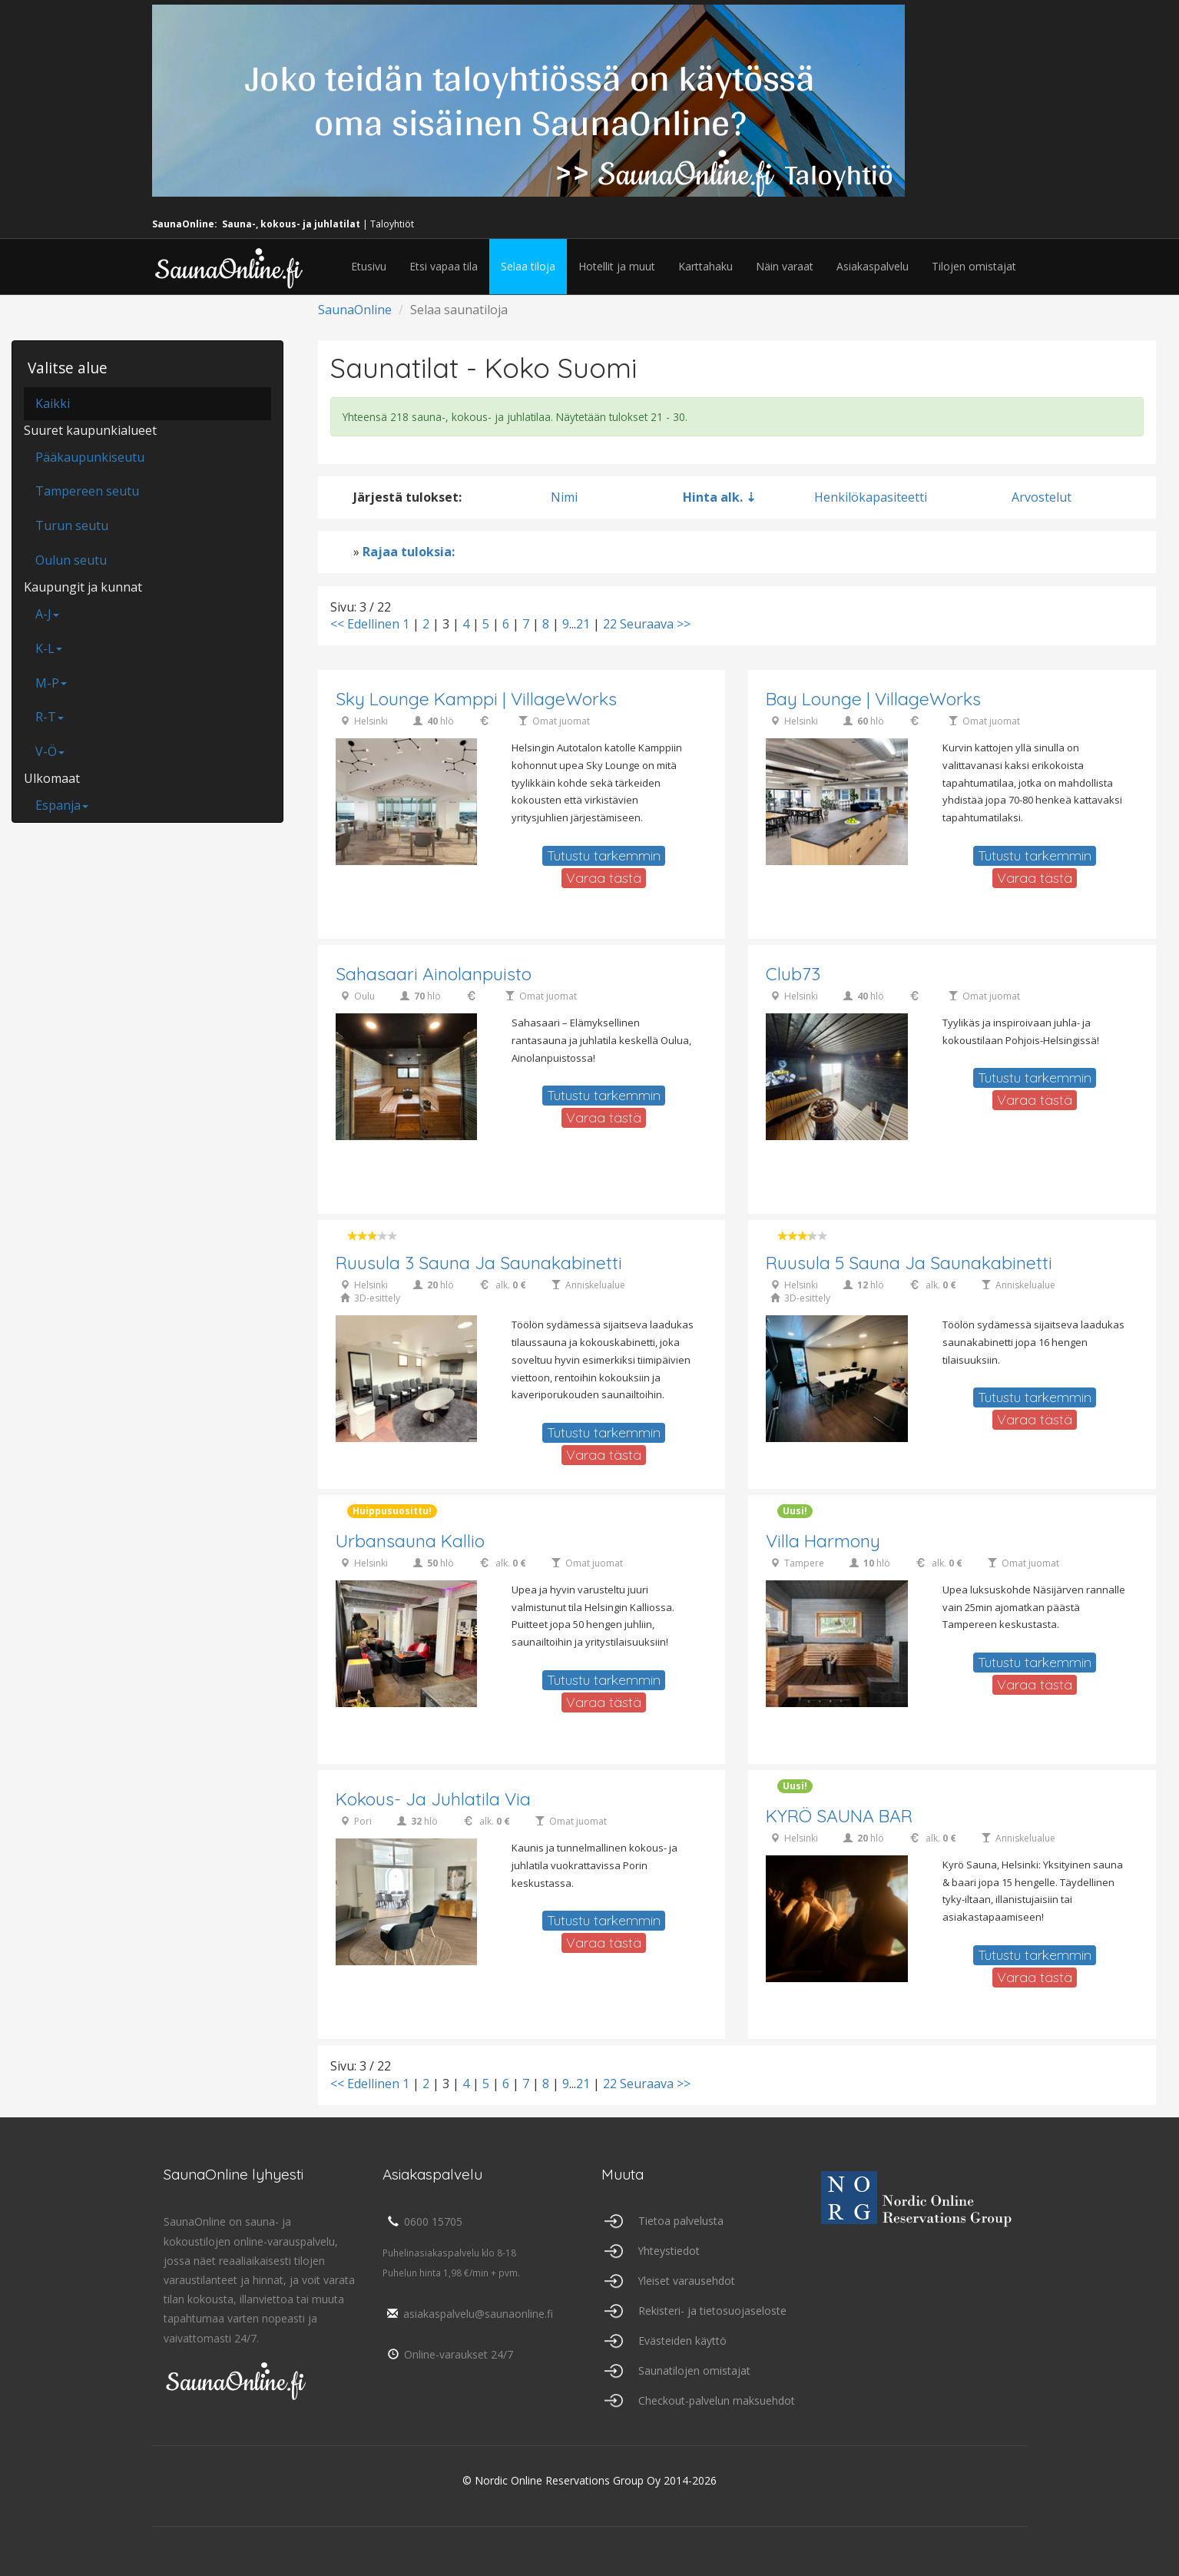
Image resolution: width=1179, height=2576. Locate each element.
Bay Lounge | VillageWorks (874, 699)
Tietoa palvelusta (681, 2220)
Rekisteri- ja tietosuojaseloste (712, 2310)
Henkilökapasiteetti (870, 497)
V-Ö (50, 751)
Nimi (564, 497)
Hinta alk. (713, 497)
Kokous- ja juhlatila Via (434, 1800)
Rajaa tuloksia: (409, 551)
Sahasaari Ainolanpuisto (434, 974)
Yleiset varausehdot (687, 2280)
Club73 (793, 974)
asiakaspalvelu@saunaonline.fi (468, 2313)
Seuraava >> (655, 623)
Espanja (61, 805)
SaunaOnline (355, 309)
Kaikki (52, 403)
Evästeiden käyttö (682, 2340)
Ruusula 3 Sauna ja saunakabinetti (479, 1263)
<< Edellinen (364, 623)
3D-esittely (377, 1298)
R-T (49, 716)
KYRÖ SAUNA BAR (839, 1816)
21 (583, 623)
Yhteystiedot (669, 2250)
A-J (47, 613)
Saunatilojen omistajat (694, 2370)
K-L (48, 648)
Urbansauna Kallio (410, 1541)
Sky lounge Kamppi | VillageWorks (477, 699)
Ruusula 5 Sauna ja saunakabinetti (909, 1263)
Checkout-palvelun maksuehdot (716, 2400)
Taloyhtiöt (392, 223)
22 (610, 623)
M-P (51, 683)
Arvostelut (1041, 497)
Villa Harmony (823, 1541)
